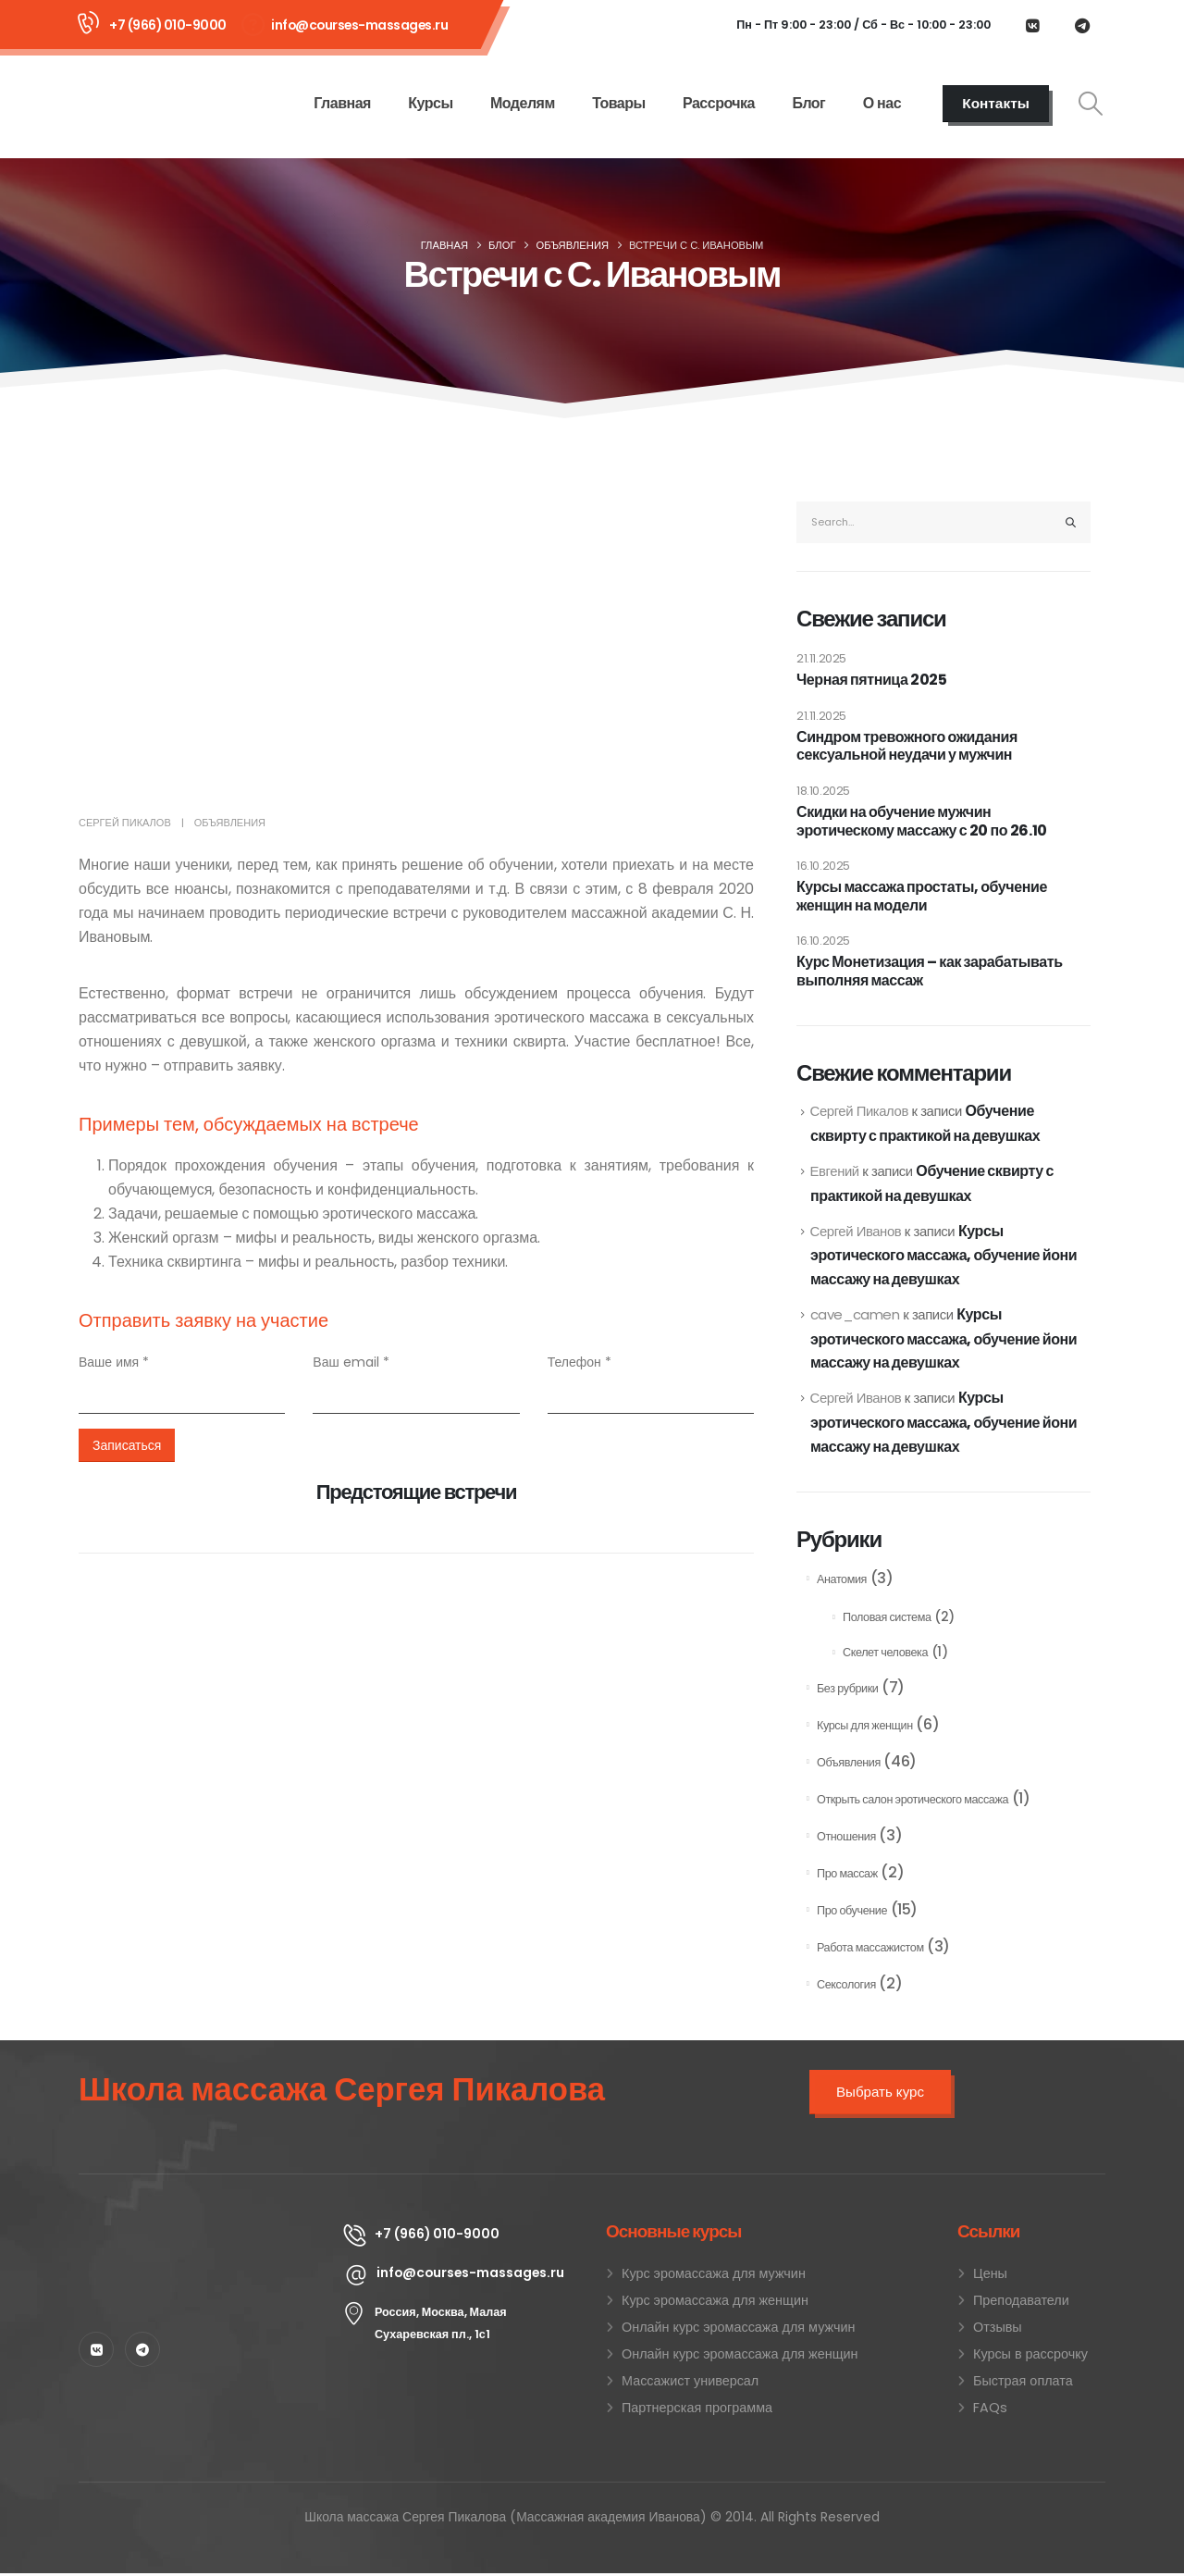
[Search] (1071, 522)
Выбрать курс (880, 2094)
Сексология (846, 1987)
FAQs (990, 2410)
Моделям (522, 103)
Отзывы (997, 2330)
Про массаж (847, 1876)
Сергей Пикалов (125, 822)
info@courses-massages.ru (359, 25)
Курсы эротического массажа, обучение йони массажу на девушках (943, 1255)
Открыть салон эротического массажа (912, 1802)
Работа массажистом (870, 1950)
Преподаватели (1021, 2303)
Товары (619, 103)
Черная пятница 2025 (871, 680)
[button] (1091, 104)
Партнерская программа (697, 2410)
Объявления (229, 822)
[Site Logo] (153, 102)
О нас (882, 103)
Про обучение (852, 1913)
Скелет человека (885, 1655)
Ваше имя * (114, 1362)
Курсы (430, 103)
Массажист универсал (690, 2383)
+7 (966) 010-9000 (168, 25)
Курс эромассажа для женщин (715, 2303)
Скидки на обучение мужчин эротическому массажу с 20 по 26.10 (921, 821)
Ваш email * (350, 1362)
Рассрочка (719, 103)
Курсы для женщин (865, 1728)
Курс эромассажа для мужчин (714, 2276)
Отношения (846, 1839)
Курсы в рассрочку (1030, 2356)
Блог (808, 103)
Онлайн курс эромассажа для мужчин (738, 2330)
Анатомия (842, 1582)
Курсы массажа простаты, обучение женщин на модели (921, 896)
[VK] (1032, 25)
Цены (990, 2276)
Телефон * (579, 1362)
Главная (342, 103)
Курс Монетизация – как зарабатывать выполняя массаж (929, 971)
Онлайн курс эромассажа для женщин (739, 2356)
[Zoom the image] (196, 2233)
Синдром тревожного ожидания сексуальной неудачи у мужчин (907, 746)
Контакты (996, 103)
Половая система (887, 1620)
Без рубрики (847, 1691)
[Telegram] (1082, 25)
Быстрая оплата (1023, 2383)
